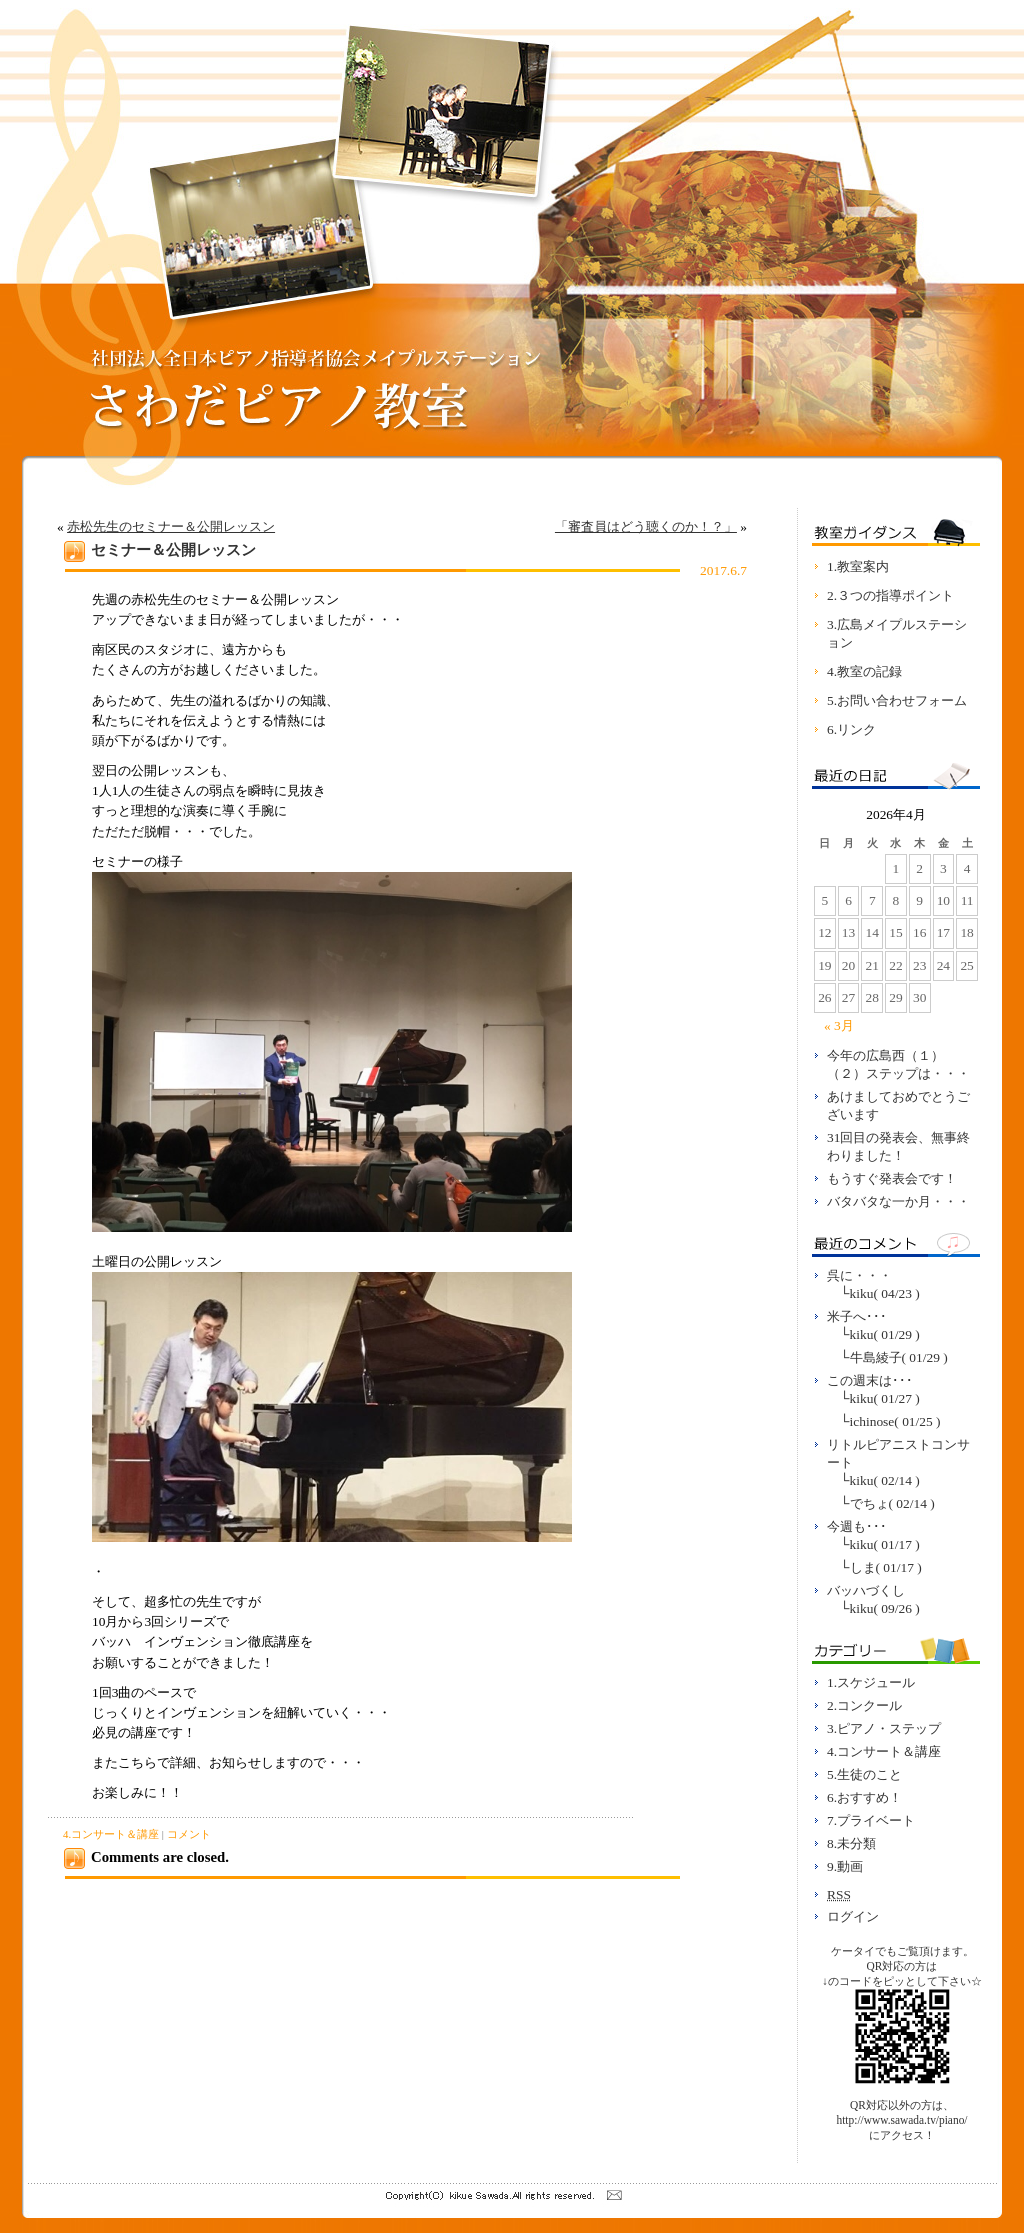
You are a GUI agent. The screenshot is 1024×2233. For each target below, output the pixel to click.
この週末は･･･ (870, 1380)
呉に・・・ (859, 1275)
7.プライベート (871, 1820)
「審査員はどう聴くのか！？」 (646, 526)
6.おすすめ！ (864, 1797)
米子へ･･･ (857, 1316)
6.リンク (851, 729)
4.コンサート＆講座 (111, 1834)
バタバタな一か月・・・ (898, 1201)
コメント (189, 1834)
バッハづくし (866, 1590)
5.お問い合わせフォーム (897, 700)
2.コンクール (864, 1705)
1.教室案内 (858, 566)
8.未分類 (851, 1843)
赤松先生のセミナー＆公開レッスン (171, 526)
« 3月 (839, 1025)
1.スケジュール (871, 1682)
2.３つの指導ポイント (890, 595)
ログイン (853, 1916)
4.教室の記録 (864, 671)
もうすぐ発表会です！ (892, 1178)
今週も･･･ (857, 1526)
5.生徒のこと (864, 1774)
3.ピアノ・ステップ (884, 1728)
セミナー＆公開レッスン (173, 550)
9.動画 (845, 1866)
